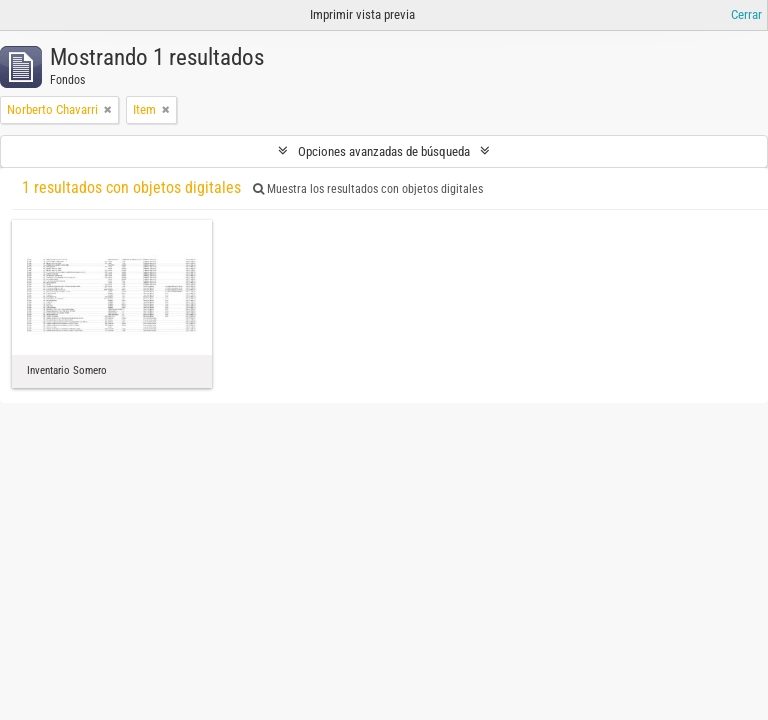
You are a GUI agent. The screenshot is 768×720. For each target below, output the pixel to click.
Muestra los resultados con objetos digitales (368, 189)
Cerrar (746, 14)
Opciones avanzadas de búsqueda (384, 151)
